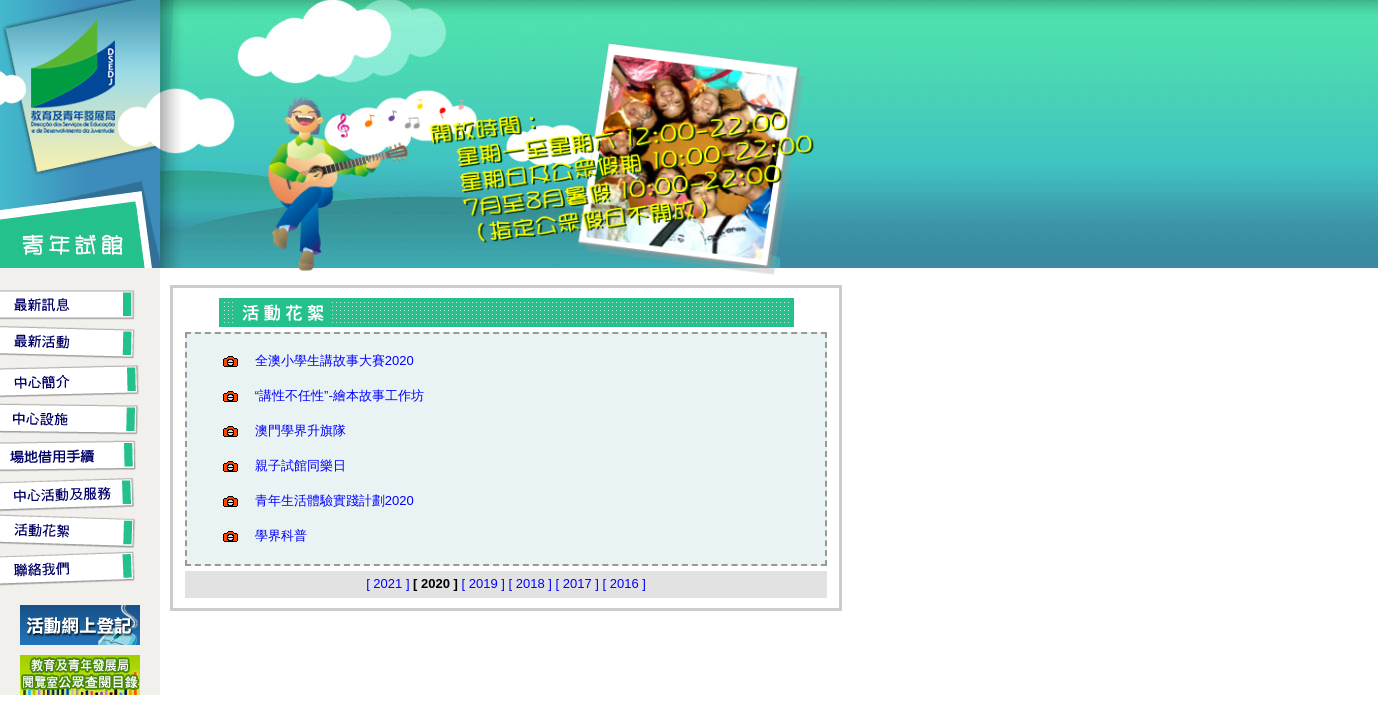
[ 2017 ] (579, 583)
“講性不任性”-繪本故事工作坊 (339, 395)
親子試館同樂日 (300, 465)
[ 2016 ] (624, 583)
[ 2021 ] (389, 583)
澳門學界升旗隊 (300, 430)
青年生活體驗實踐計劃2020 (334, 500)
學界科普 (281, 535)
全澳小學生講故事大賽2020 (334, 360)
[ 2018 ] (532, 583)
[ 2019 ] (485, 583)
